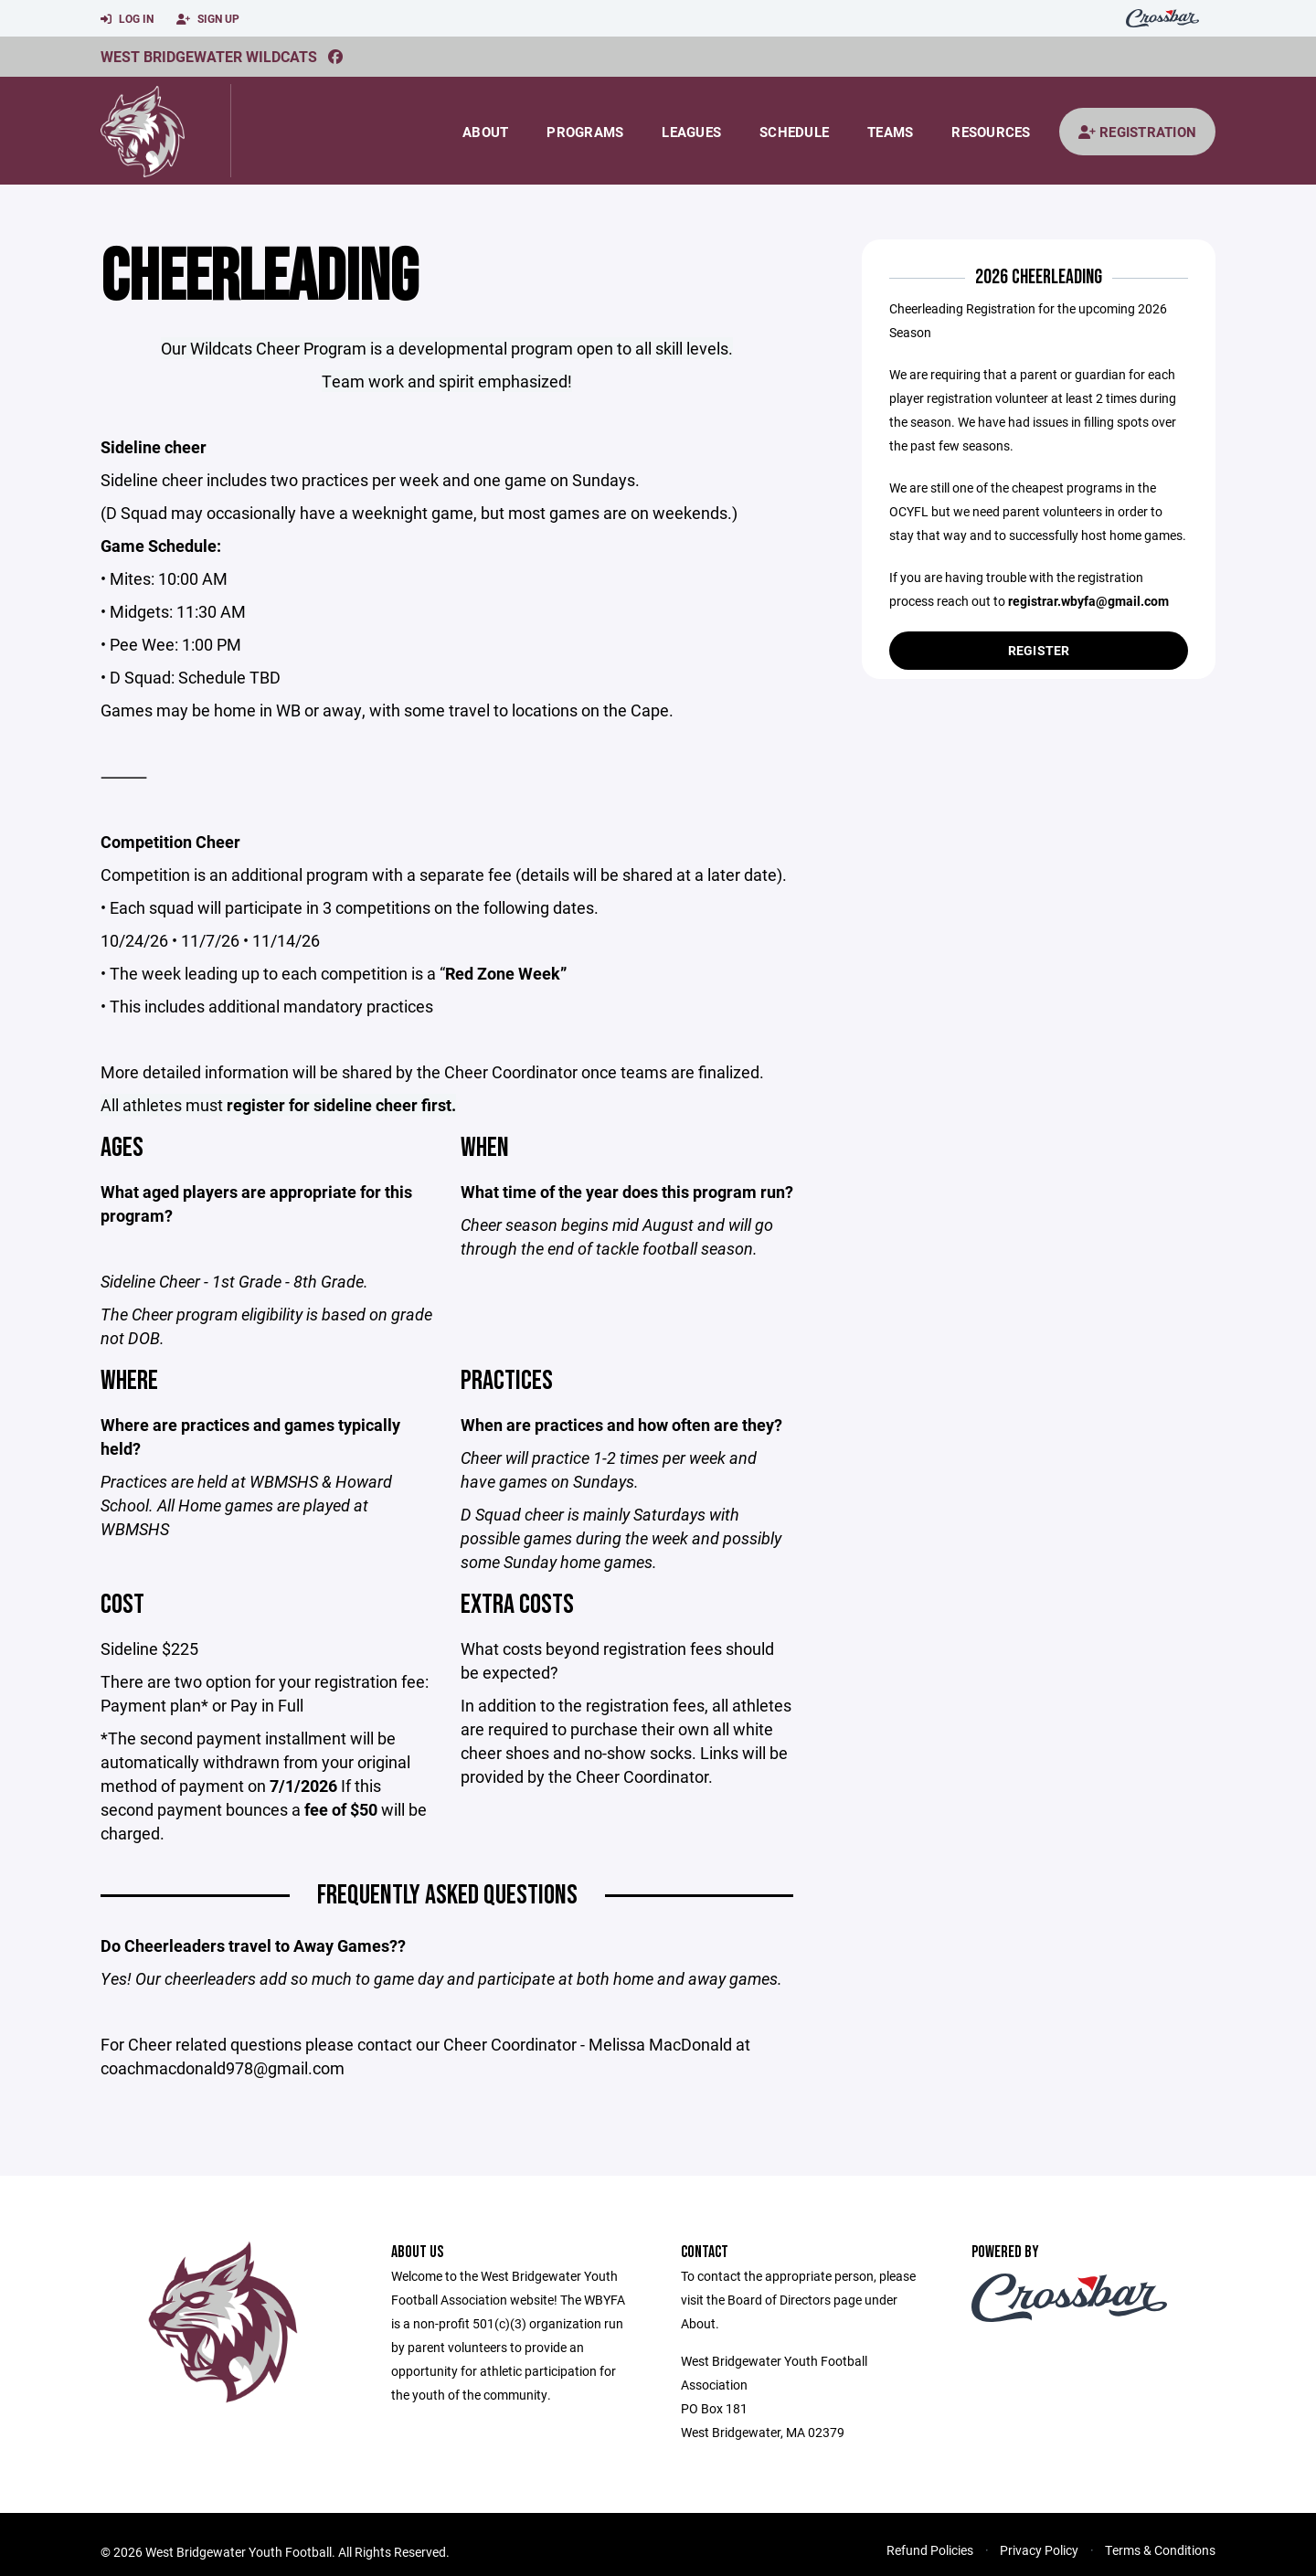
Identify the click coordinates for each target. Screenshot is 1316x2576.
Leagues (691, 131)
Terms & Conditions (1160, 2550)
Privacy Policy (1039, 2550)
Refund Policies (929, 2550)
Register (1039, 650)
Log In (127, 19)
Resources (990, 131)
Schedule (794, 131)
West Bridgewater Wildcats (209, 56)
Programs (585, 131)
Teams (890, 131)
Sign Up (207, 19)
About (485, 131)
